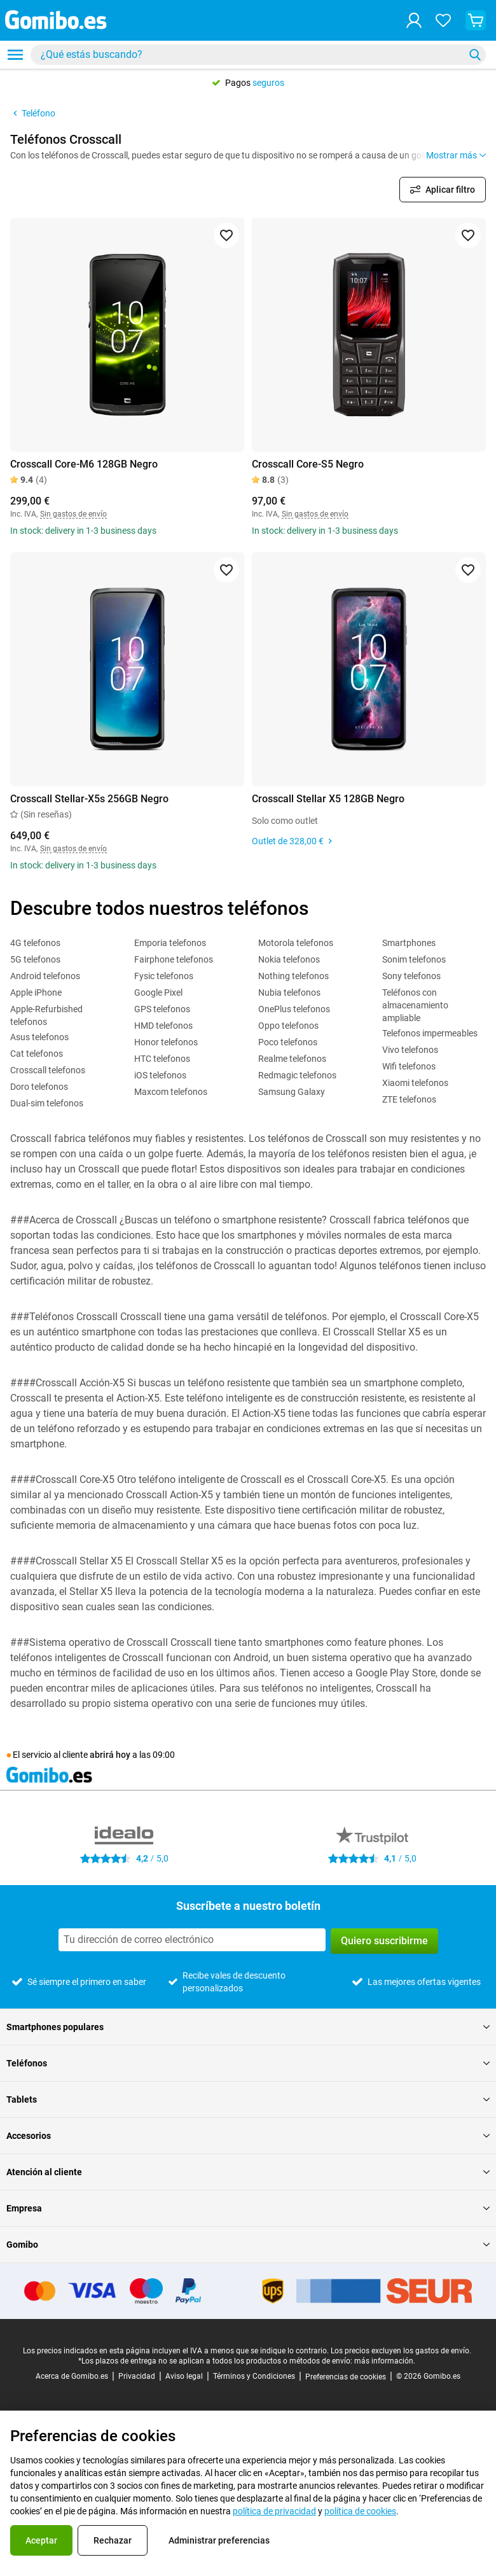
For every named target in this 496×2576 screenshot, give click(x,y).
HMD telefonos (163, 1025)
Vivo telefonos (410, 1050)
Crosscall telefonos (47, 1070)
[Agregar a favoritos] (226, 235)
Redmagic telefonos (297, 1075)
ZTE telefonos (409, 1099)
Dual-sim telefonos (46, 1103)
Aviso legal (184, 2376)
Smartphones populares (248, 2027)
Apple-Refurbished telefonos (46, 1015)
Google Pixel (158, 992)
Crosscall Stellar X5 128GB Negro (328, 799)
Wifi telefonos (409, 1066)
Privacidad (136, 2376)
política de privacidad (274, 2511)
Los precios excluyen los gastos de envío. (401, 2350)
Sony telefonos (411, 976)
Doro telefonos (39, 1087)
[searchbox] (250, 55)
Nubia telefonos (289, 992)
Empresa (248, 2208)
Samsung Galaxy (291, 1092)
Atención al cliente (248, 2172)
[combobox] (258, 55)
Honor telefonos (166, 1042)
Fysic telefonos (163, 976)
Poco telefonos (287, 1042)
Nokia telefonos (289, 959)
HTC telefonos (162, 1059)
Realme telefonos (292, 1059)
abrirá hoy (110, 1755)
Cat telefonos (36, 1053)
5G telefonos (35, 959)
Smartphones (409, 943)
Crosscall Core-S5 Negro (308, 464)
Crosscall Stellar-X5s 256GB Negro (89, 799)
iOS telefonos (160, 1075)
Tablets (248, 2099)
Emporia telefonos (170, 943)
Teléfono (32, 113)
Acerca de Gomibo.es (72, 2376)
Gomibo (248, 2244)
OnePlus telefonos (294, 1009)
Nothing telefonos (293, 976)
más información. (384, 2361)
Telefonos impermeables (430, 1033)
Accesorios (248, 2136)
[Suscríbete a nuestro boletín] (192, 1939)
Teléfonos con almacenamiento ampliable (415, 1005)
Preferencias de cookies (345, 2376)
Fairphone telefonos (173, 959)
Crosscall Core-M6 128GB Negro (84, 464)
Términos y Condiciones (254, 2376)
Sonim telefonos (414, 959)
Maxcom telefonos (170, 1092)
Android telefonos (45, 976)
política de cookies (360, 2511)
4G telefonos (35, 943)
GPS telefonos (162, 1009)
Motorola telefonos (295, 943)
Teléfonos (248, 2063)
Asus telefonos (39, 1037)
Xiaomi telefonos (415, 1083)
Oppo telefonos (288, 1025)
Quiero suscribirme (384, 1941)
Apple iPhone (36, 992)
